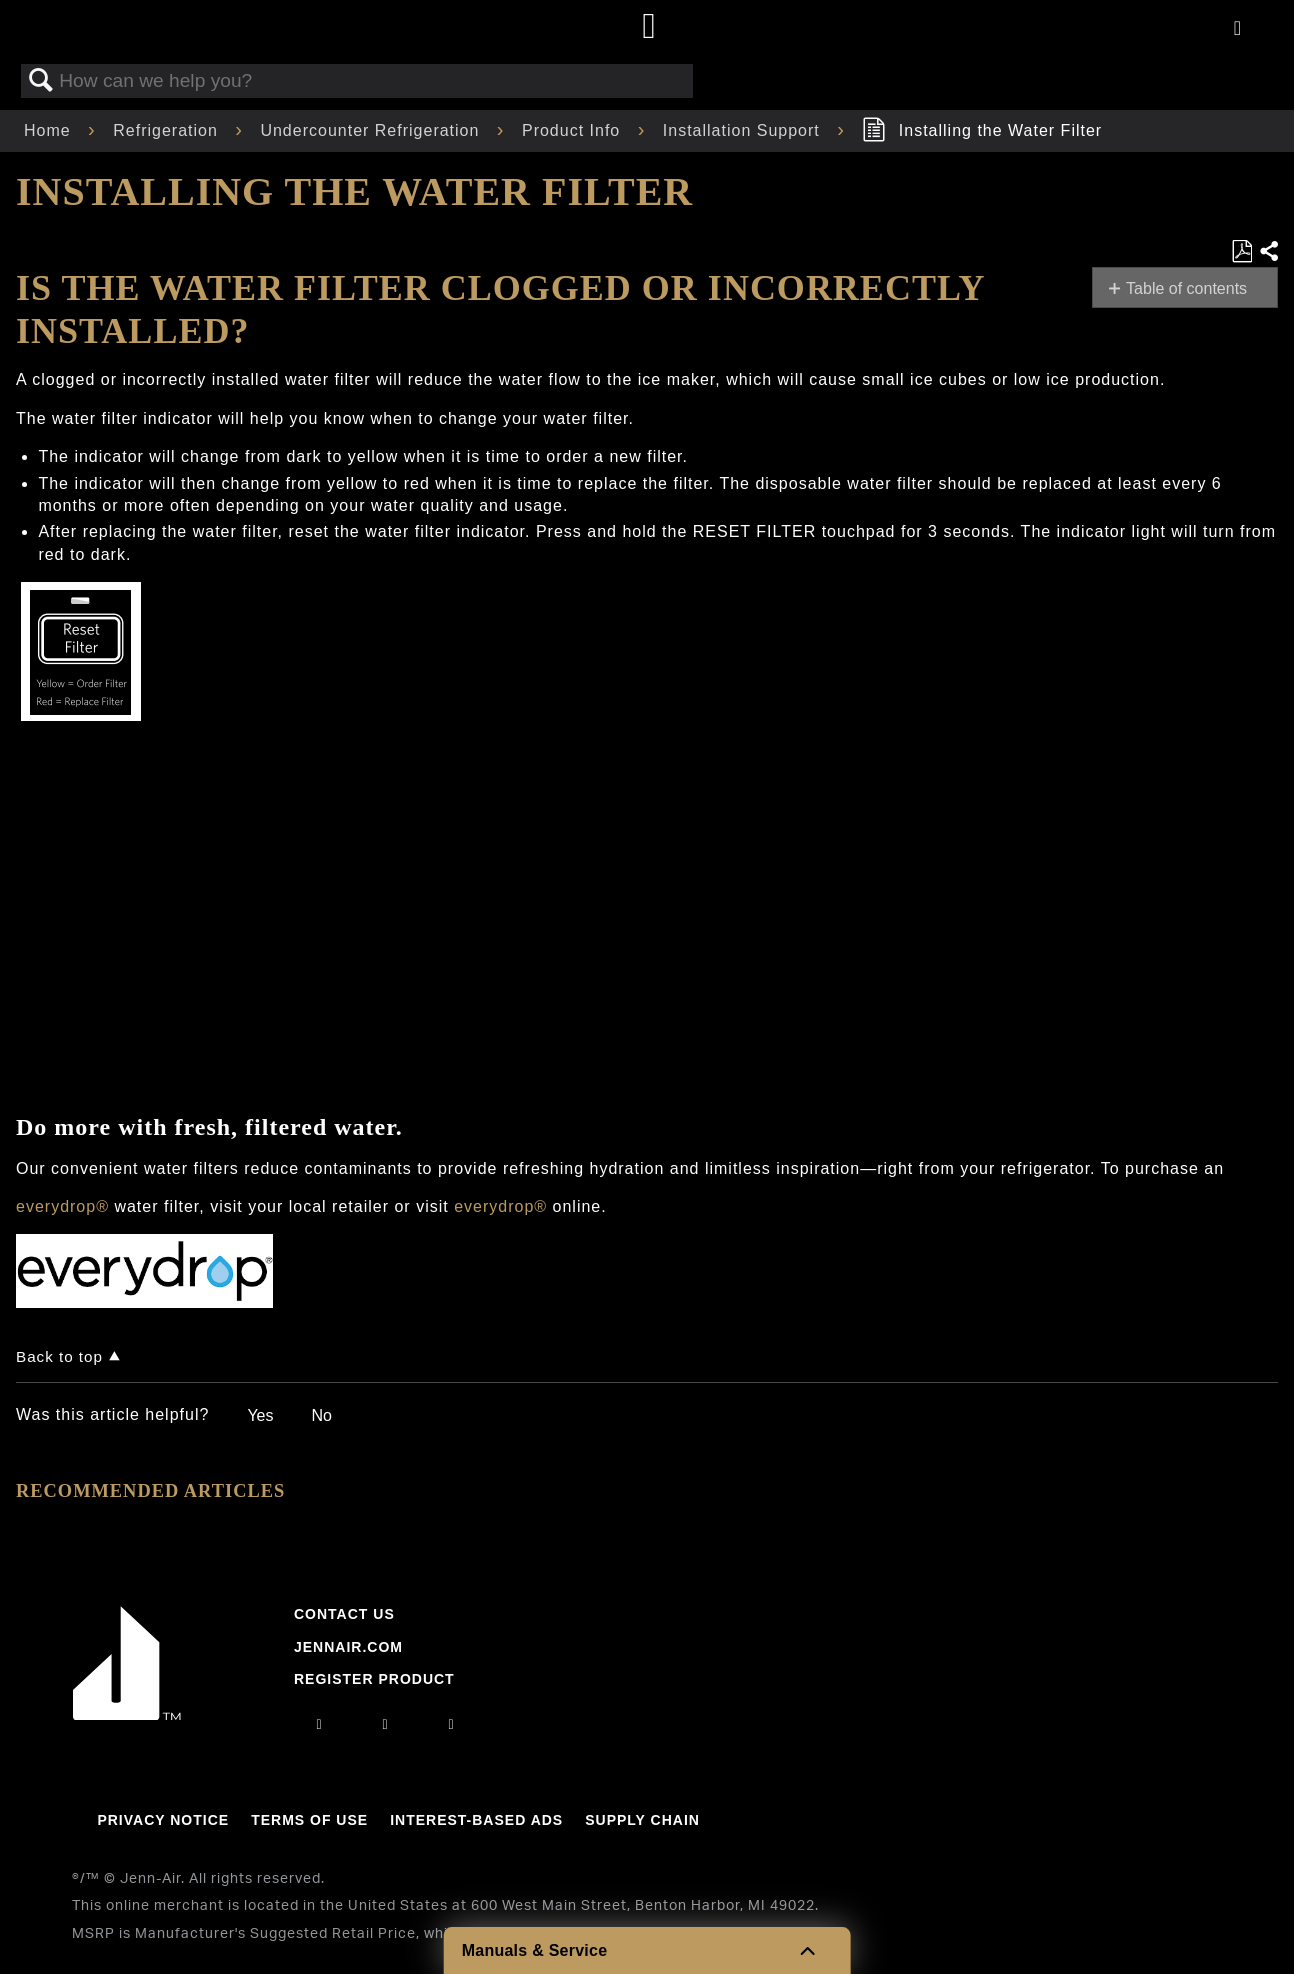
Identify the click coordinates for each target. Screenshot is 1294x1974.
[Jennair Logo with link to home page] (127, 1715)
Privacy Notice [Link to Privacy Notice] (163, 1820)
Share (1268, 252)
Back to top (59, 1356)
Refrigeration (168, 130)
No (321, 1415)
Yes (260, 1415)
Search (41, 81)
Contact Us (344, 1614)
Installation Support (744, 130)
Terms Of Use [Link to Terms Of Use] (309, 1820)
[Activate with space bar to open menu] (1237, 29)
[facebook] (385, 1724)
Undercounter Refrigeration (372, 130)
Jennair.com (348, 1647)
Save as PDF (1241, 252)
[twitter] (452, 1724)
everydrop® (62, 1206)
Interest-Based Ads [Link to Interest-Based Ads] (476, 1820)
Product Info (574, 130)
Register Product (374, 1679)
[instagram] (319, 1724)
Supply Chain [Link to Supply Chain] (642, 1820)
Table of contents (1186, 288)
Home (50, 130)
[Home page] (649, 27)
